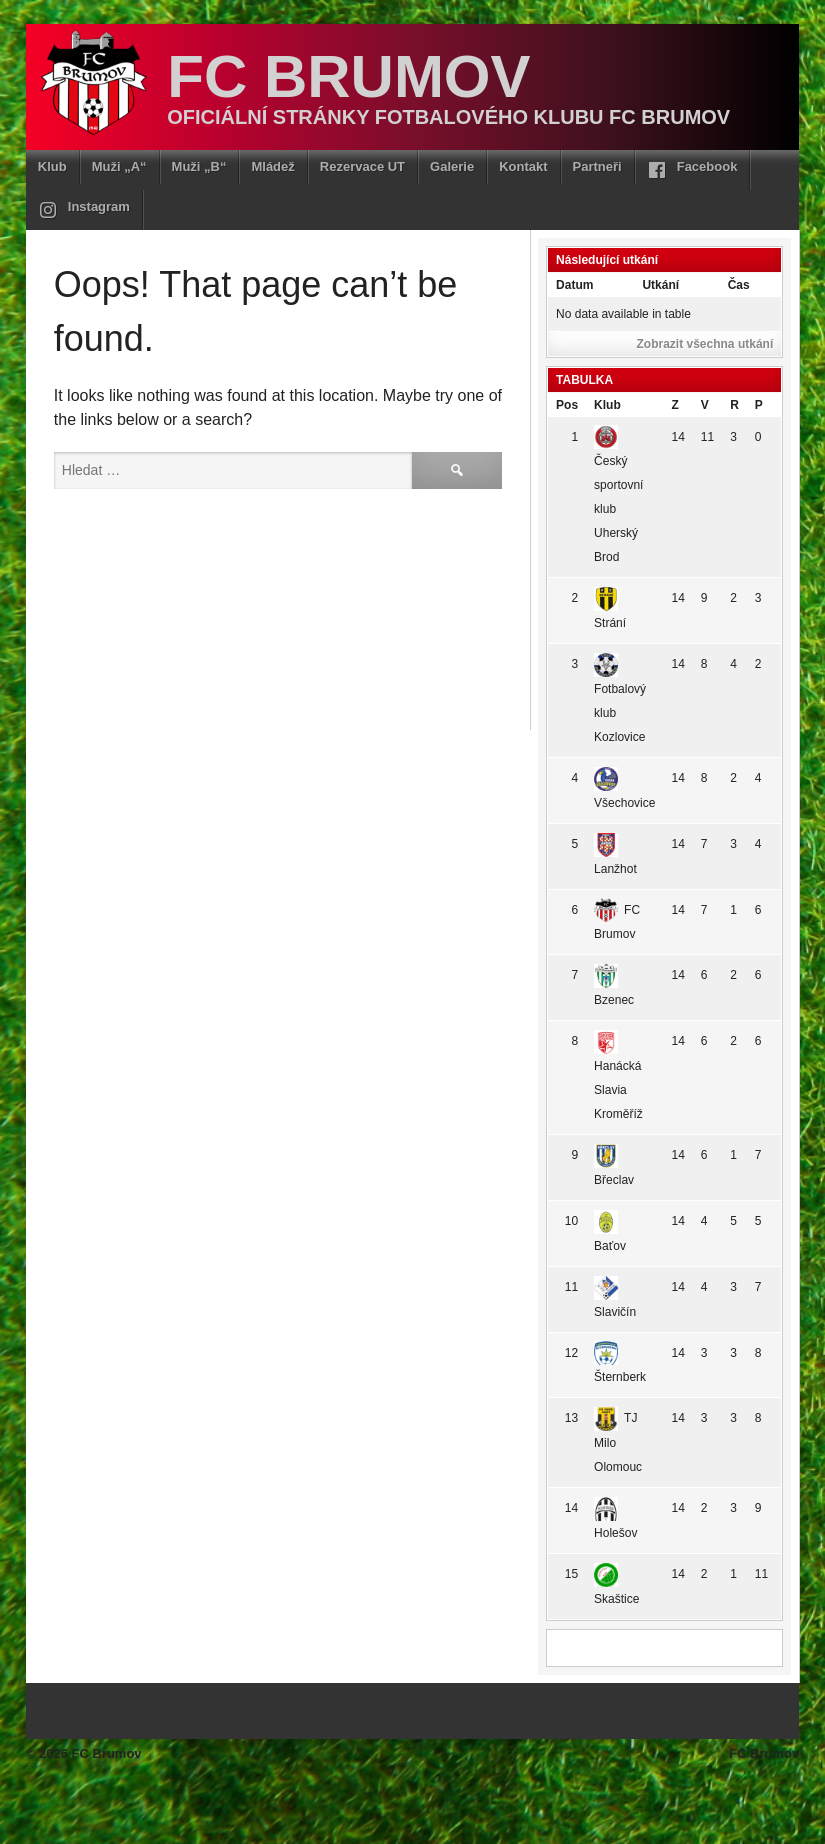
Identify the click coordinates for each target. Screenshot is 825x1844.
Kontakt (523, 166)
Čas (739, 285)
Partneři (597, 166)
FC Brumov (348, 76)
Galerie (452, 166)
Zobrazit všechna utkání (705, 344)
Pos (567, 405)
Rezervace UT (362, 166)
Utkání (660, 285)
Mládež (272, 166)
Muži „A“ (119, 166)
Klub (52, 166)
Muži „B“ (199, 166)
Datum (574, 285)
